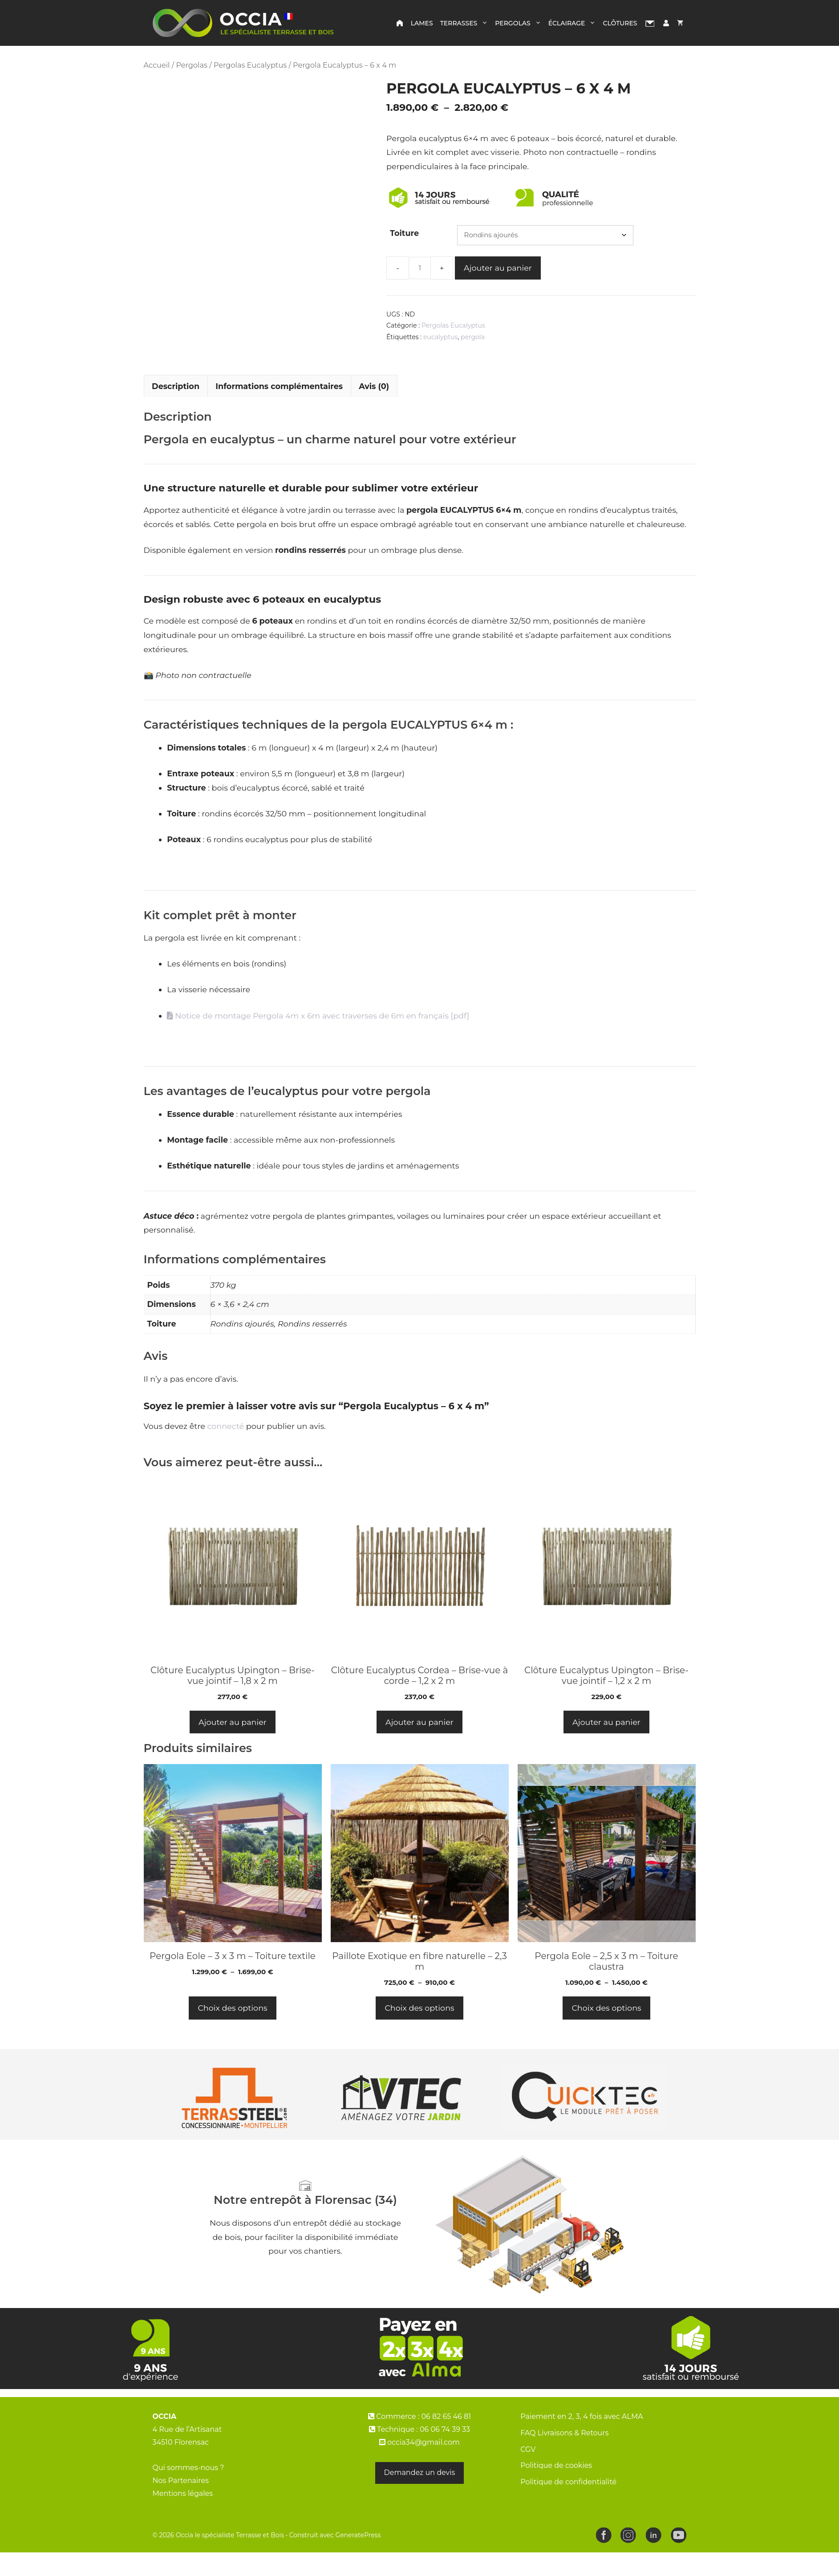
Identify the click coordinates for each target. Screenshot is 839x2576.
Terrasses (466, 23)
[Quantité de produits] (420, 268)
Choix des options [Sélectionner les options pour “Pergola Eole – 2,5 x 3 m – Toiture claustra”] (606, 2031)
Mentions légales (183, 2517)
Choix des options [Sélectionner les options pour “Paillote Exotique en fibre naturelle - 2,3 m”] (419, 2031)
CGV (527, 2473)
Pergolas (519, 23)
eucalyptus (440, 337)
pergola (473, 337)
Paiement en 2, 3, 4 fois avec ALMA (581, 2440)
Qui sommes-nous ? (188, 2491)
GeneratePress (358, 2559)
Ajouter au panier (498, 267)
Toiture (404, 233)
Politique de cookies (556, 2489)
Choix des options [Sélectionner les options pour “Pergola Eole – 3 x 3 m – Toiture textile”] (232, 2031)
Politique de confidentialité (568, 2506)
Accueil (157, 65)
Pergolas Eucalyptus (250, 65)
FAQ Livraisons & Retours (564, 2457)
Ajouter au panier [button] (233, 1745)
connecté (225, 1450)
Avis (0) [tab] (374, 410)
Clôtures (620, 23)
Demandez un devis (419, 2496)
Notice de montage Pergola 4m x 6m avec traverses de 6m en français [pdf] (318, 1039)
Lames (422, 23)
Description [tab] (175, 410)
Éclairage (574, 23)
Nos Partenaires (181, 2504)
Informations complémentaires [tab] (279, 410)
